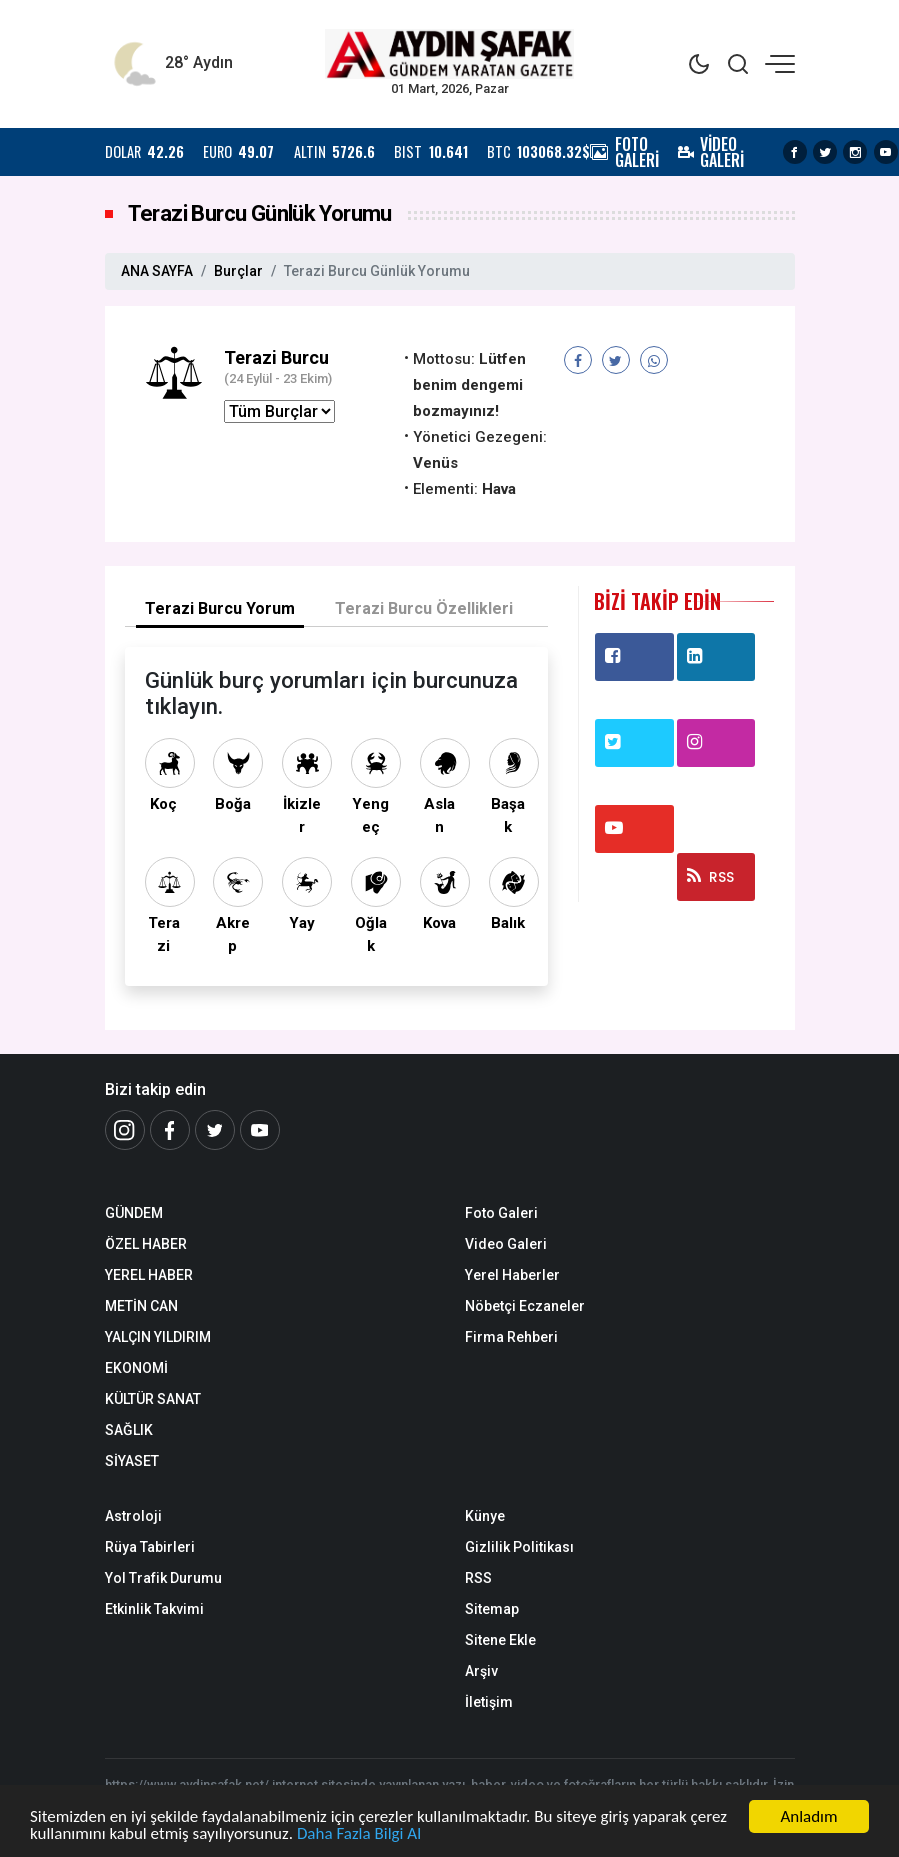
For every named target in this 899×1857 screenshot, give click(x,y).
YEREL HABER (149, 1275)
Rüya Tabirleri (150, 1547)
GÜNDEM (134, 1213)
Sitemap (492, 1609)
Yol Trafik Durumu (163, 1578)
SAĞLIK (129, 1430)
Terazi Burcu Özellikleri (424, 608)
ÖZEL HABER (146, 1244)
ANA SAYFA (157, 271)
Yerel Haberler (512, 1275)
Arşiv (481, 1671)
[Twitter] (215, 1130)
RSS (710, 877)
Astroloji (133, 1516)
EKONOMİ (136, 1368)
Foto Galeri (501, 1213)
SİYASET (132, 1461)
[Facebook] (170, 1130)
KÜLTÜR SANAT (153, 1399)
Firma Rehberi (511, 1337)
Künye (485, 1516)
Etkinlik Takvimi (154, 1609)
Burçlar (238, 271)
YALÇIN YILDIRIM (158, 1337)
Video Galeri (506, 1244)
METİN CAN (141, 1306)
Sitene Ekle (500, 1640)
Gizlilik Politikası (519, 1547)
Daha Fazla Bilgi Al (359, 1834)
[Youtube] (260, 1130)
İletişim (489, 1702)
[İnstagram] (125, 1130)
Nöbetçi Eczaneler (525, 1306)
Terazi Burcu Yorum (220, 608)
